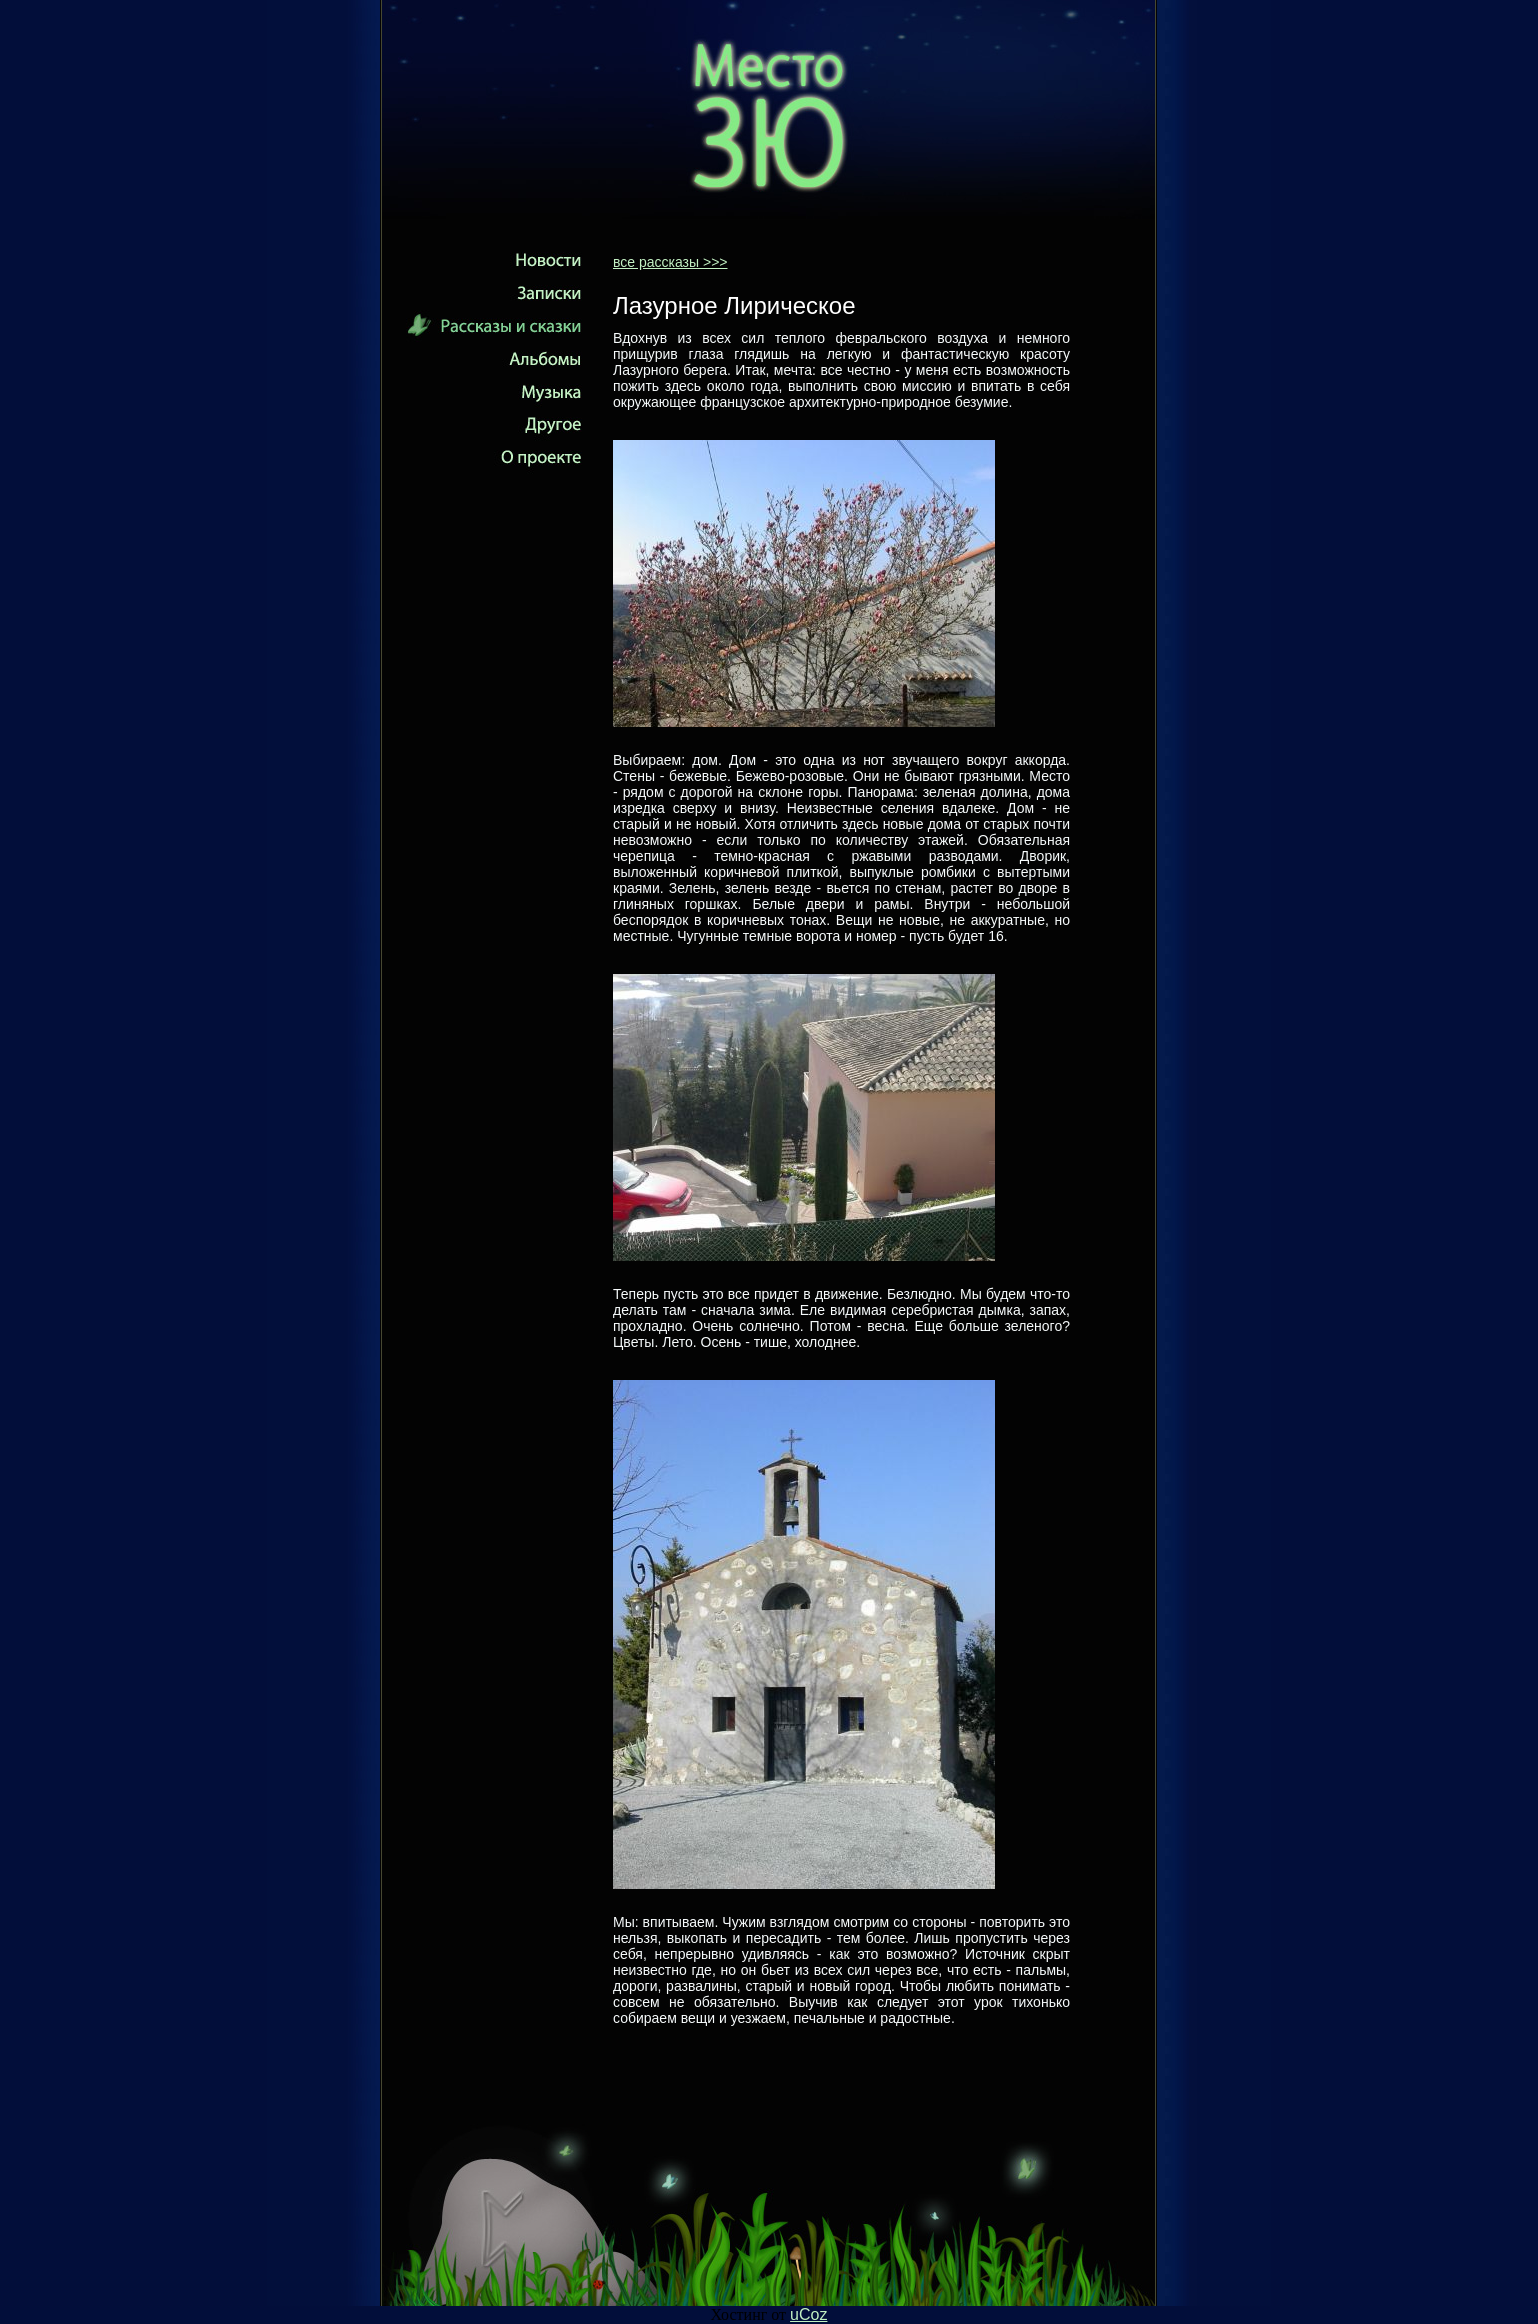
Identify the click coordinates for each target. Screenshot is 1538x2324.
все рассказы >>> (670, 262)
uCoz (808, 2314)
